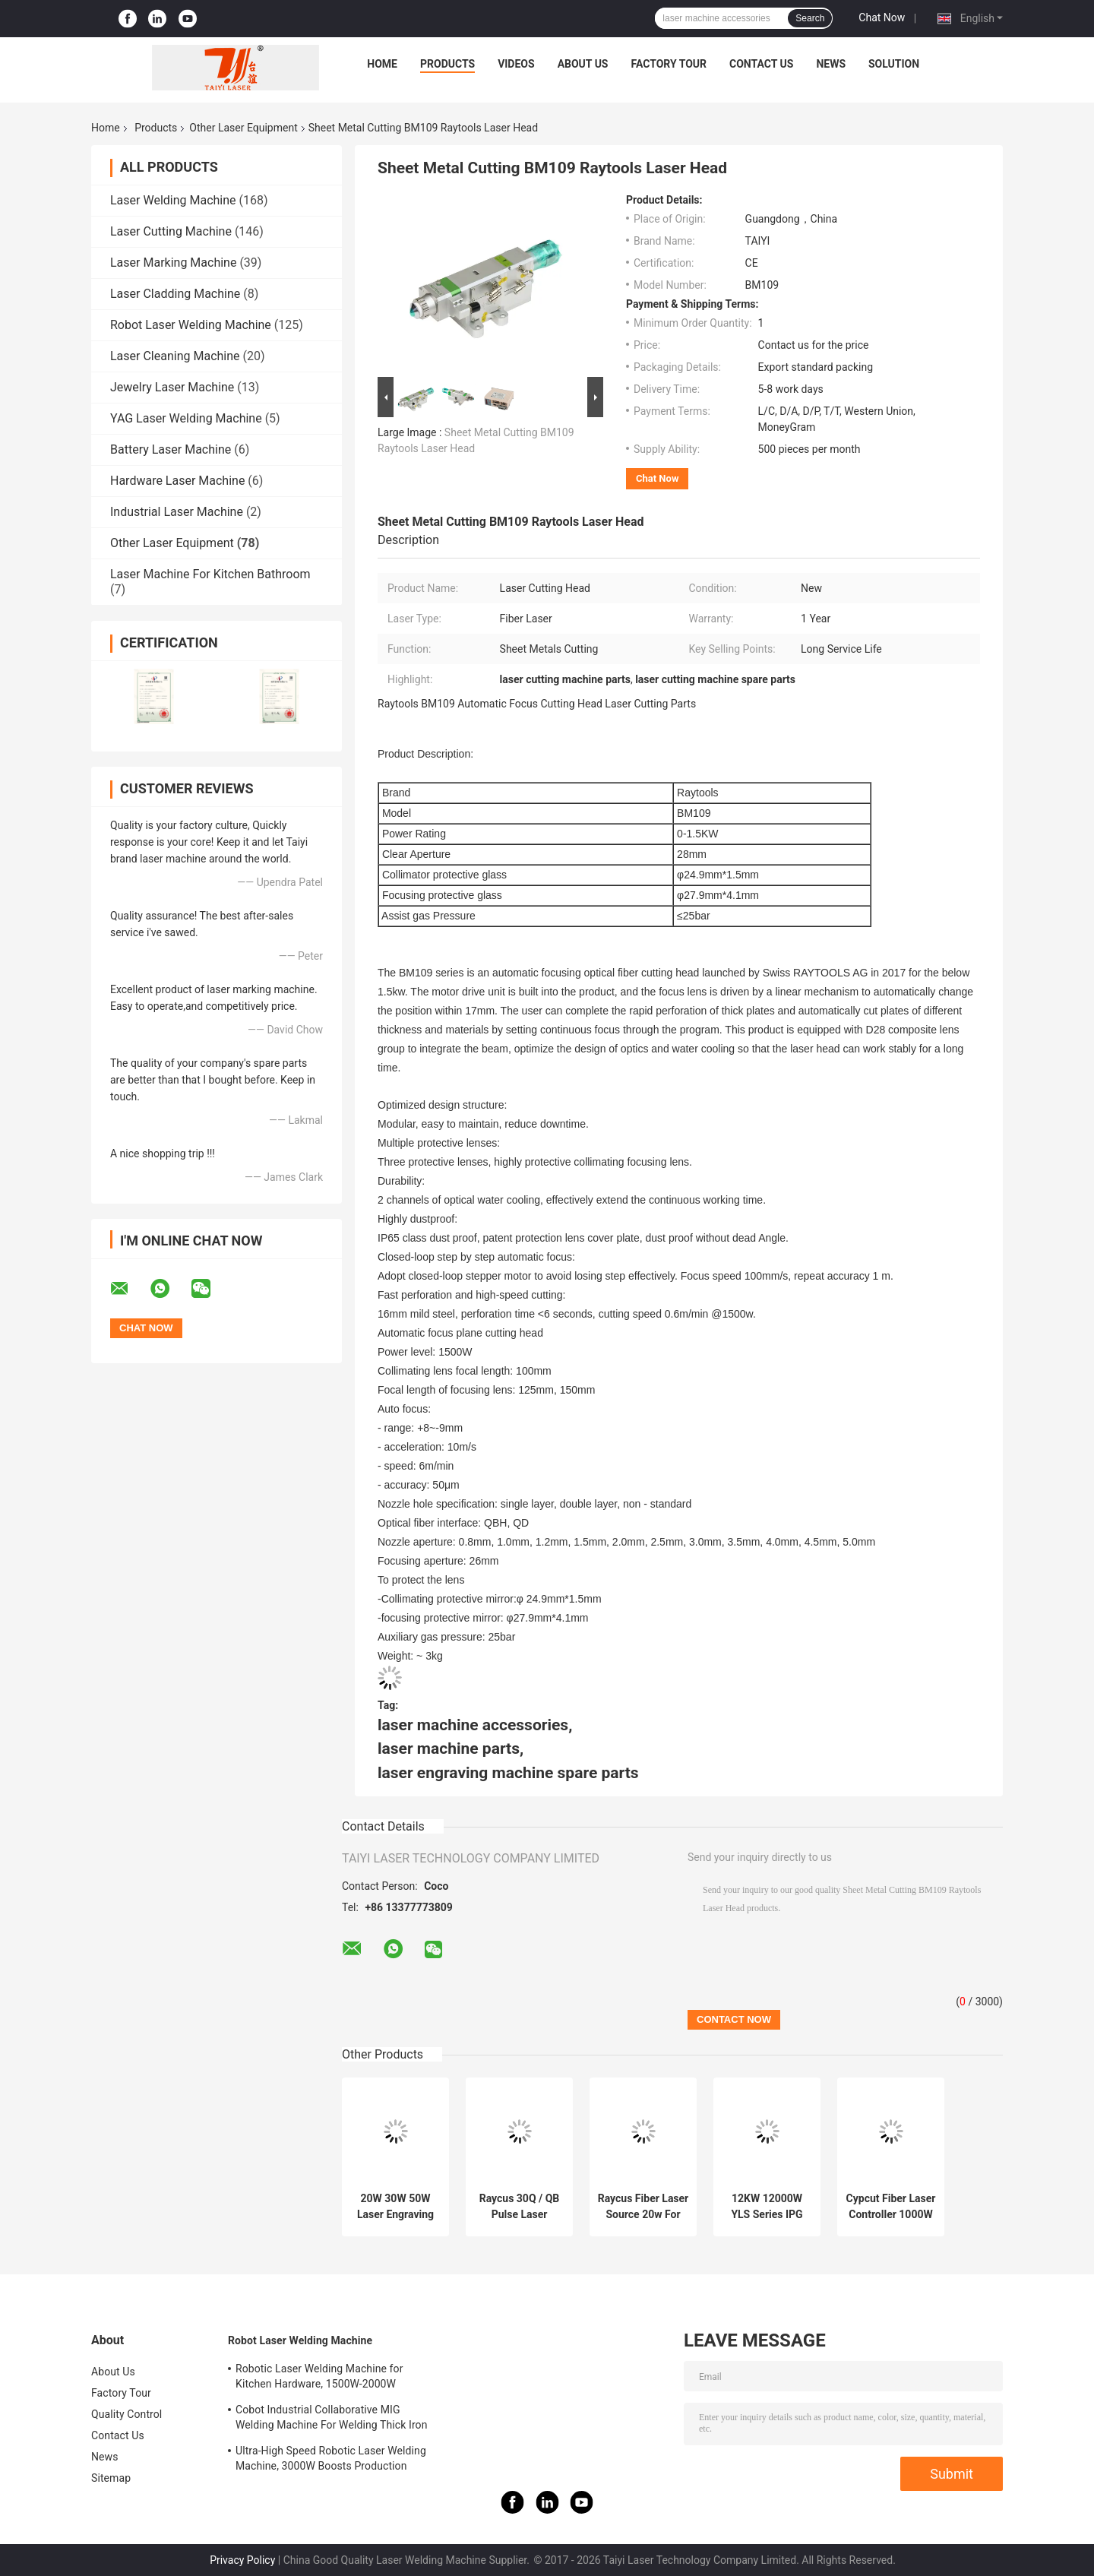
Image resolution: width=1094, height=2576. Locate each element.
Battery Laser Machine (170, 449)
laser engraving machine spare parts (508, 1773)
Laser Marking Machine (173, 262)
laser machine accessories (473, 1725)
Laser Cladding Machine (175, 293)
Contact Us (761, 64)
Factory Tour (669, 64)
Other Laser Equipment (243, 128)
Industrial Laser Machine (176, 512)
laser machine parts (449, 1748)
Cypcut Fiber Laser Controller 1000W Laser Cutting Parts (891, 2206)
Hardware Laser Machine (177, 480)
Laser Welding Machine (173, 200)
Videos (516, 64)
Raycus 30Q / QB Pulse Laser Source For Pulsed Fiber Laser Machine (519, 2206)
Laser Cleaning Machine (175, 356)
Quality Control (126, 2414)
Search (809, 18)
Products (447, 64)
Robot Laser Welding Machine (190, 325)
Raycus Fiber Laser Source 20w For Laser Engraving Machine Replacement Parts (642, 2206)
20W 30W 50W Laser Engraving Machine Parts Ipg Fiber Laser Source (395, 2206)
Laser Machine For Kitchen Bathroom (210, 574)
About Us (583, 64)
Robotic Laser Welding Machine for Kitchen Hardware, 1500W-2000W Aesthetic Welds (319, 2378)
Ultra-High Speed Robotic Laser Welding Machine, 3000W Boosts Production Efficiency (331, 2460)
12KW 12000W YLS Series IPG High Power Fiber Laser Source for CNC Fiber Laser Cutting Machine (767, 2206)
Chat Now (881, 17)
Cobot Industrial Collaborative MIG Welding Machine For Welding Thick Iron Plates (332, 2419)
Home (382, 64)
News (831, 64)
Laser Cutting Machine (171, 231)
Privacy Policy (242, 2560)
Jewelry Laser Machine (172, 387)
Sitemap (111, 2478)
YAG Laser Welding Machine (186, 418)
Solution (893, 64)
